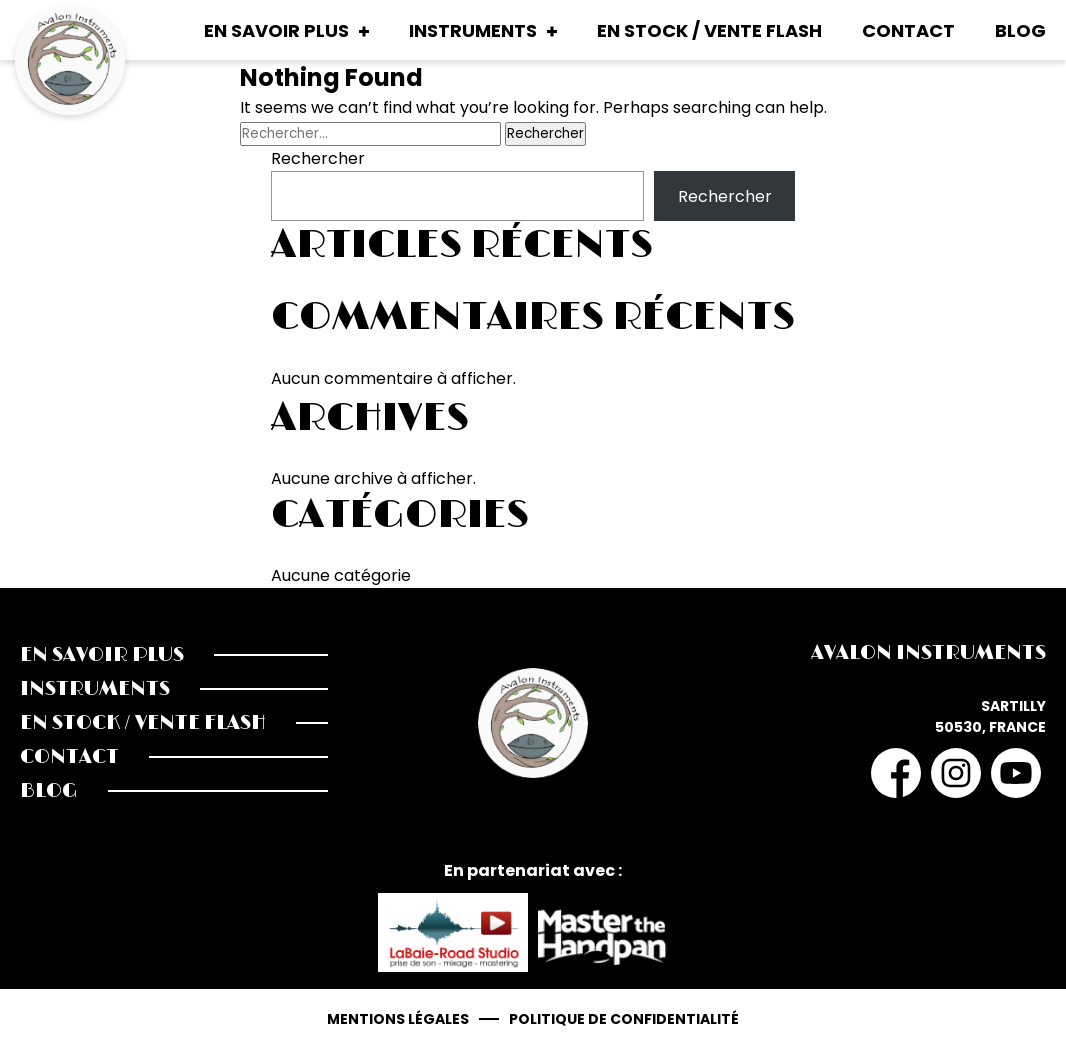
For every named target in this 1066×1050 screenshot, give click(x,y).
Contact (908, 30)
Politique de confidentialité (624, 1019)
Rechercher (318, 158)
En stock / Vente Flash (709, 30)
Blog (1020, 30)
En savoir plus (276, 30)
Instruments (473, 30)
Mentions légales (398, 1019)
